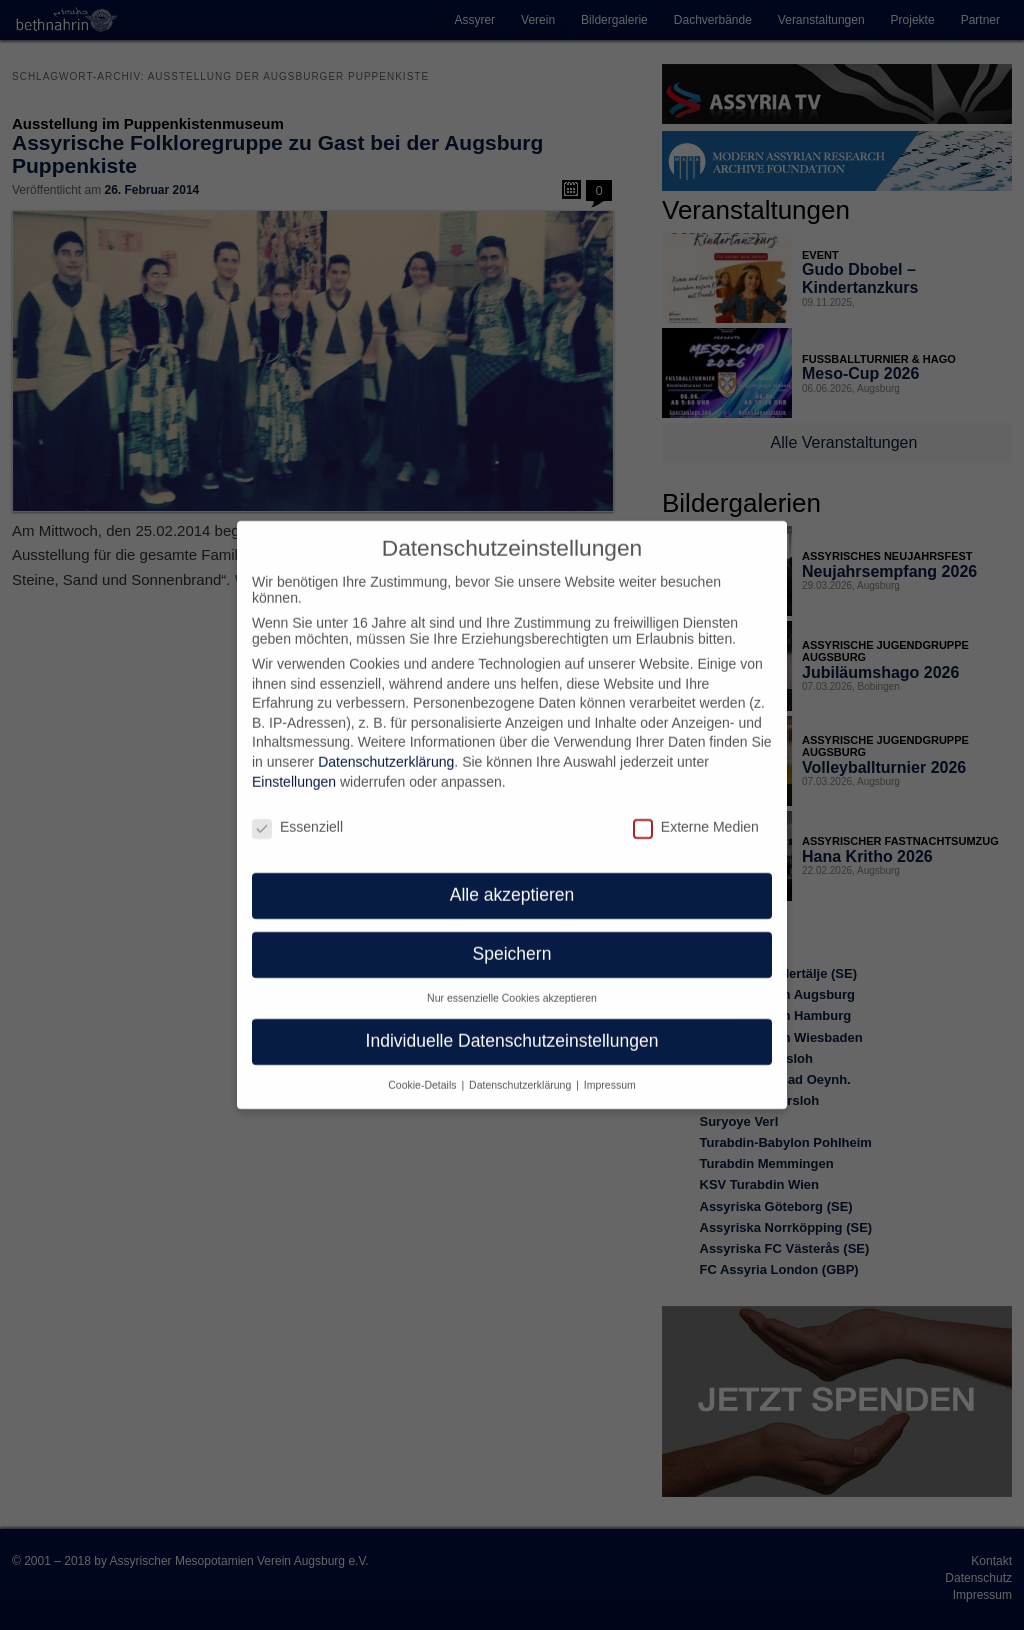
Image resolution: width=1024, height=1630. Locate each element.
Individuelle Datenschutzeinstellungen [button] (512, 1021)
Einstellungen (294, 762)
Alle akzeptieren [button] (512, 875)
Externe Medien (696, 806)
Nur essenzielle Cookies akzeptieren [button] (512, 978)
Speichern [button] (512, 934)
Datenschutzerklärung (386, 742)
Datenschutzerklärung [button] (521, 1065)
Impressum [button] (610, 1065)
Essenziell (297, 806)
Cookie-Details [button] (423, 1065)
